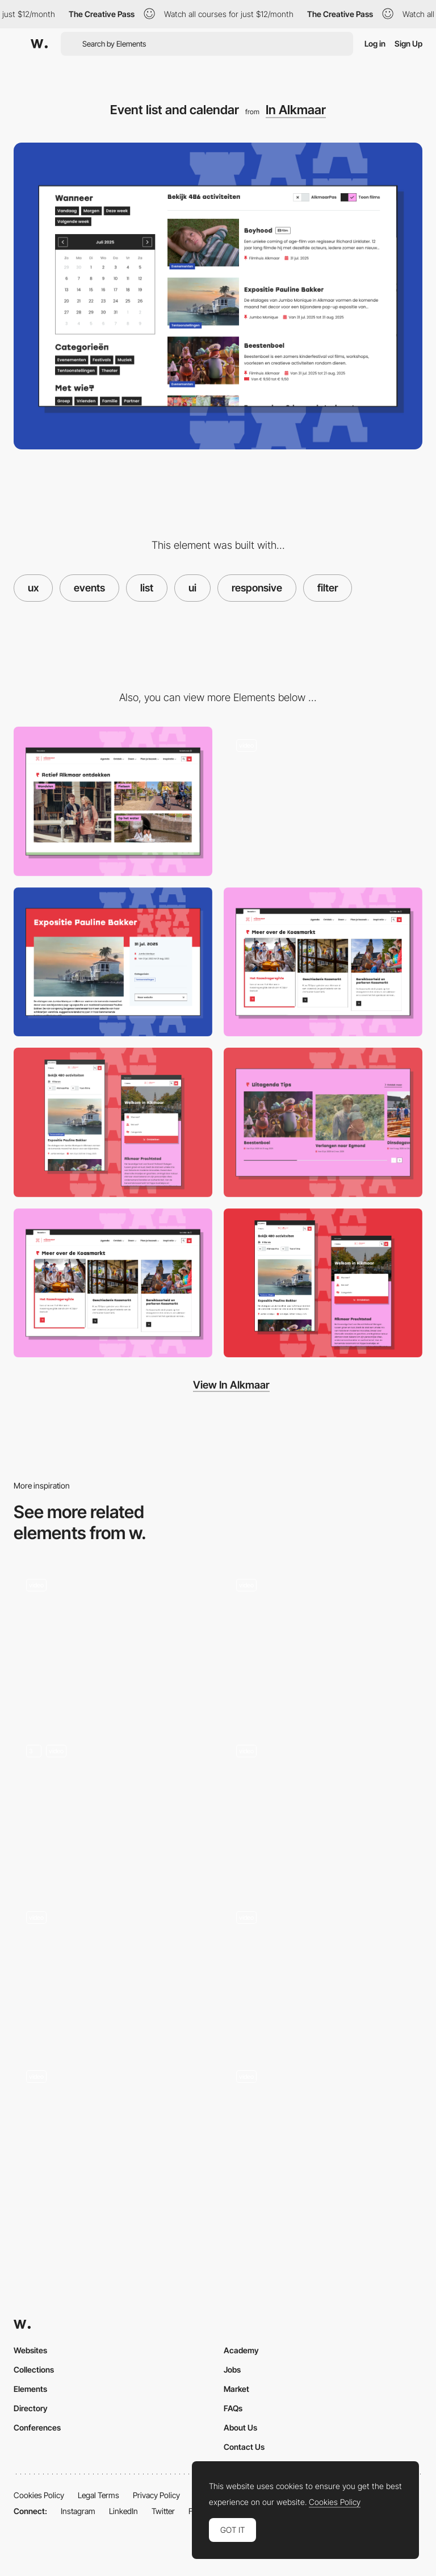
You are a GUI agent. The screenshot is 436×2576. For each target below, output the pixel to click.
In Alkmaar (296, 109)
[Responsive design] (113, 1122)
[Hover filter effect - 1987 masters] (113, 1969)
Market (236, 2389)
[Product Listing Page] (113, 1807)
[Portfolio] (113, 2132)
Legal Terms (98, 2495)
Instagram (78, 2511)
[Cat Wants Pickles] (323, 1969)
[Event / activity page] (113, 962)
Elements (30, 2389)
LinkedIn (123, 2511)
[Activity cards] (113, 801)
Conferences (37, 2427)
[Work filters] (113, 1640)
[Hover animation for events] (323, 801)
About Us (240, 2427)
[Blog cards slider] (323, 1122)
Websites (30, 2350)
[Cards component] (323, 962)
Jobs (232, 2369)
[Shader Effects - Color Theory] (323, 1637)
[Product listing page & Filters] (323, 2132)
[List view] (323, 1807)
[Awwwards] (39, 43)
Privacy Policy (156, 2495)
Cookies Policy (39, 2495)
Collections (34, 2369)
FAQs (233, 2408)
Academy (241, 2350)
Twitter (163, 2511)
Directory (31, 2408)
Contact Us (244, 2447)
